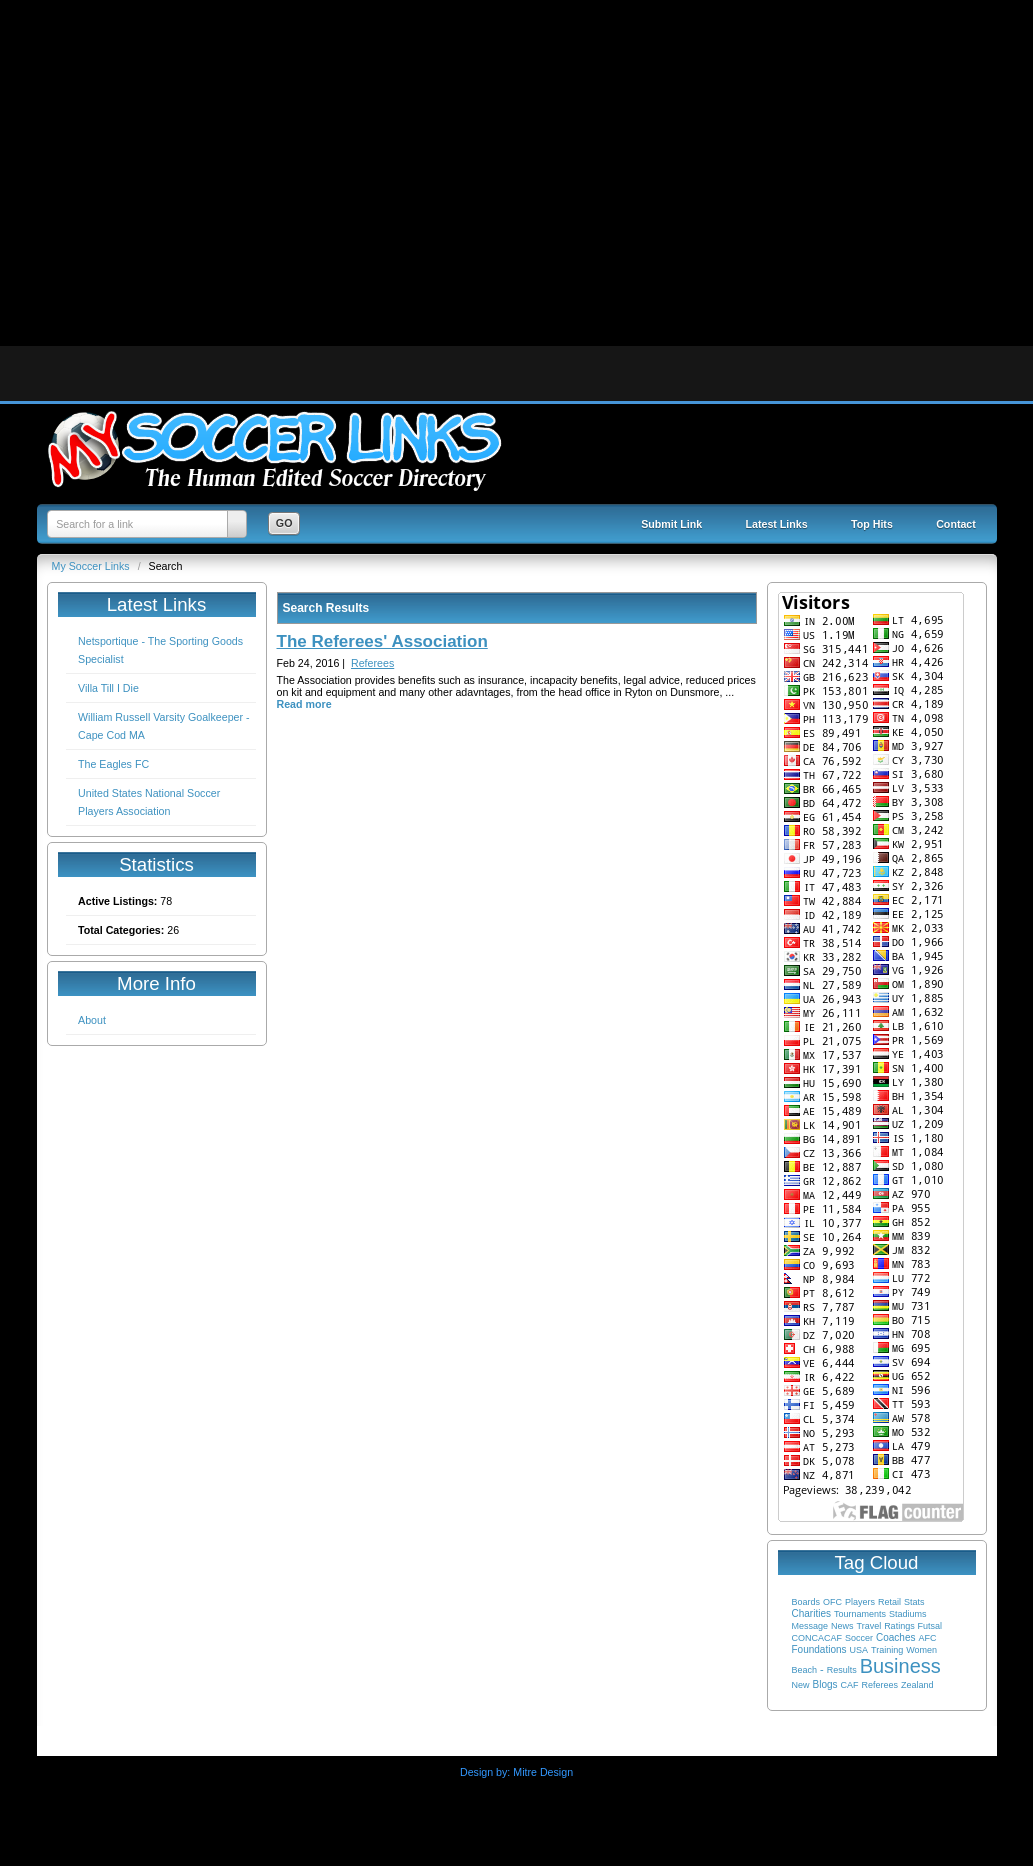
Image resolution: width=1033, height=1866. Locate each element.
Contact (956, 524)
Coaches (895, 1637)
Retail (889, 1602)
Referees (879, 1685)
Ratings (899, 1626)
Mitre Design (543, 1772)
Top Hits (872, 524)
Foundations (819, 1649)
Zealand (917, 1685)
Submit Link (671, 524)
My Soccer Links (92, 566)
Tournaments (860, 1614)
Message (810, 1626)
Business (900, 1666)
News (842, 1626)
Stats (914, 1602)
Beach (805, 1670)
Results (842, 1670)
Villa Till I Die (108, 688)
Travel (868, 1626)
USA (859, 1650)
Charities (811, 1613)
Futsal (930, 1626)
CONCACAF (817, 1638)
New (801, 1685)
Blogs (824, 1684)
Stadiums (908, 1614)
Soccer (859, 1638)
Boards (806, 1602)
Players (860, 1602)
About (92, 1020)
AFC (927, 1638)
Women (921, 1650)
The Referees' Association (382, 641)
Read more (304, 704)
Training (887, 1650)
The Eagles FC (113, 764)
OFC (832, 1602)
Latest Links (777, 524)
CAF (849, 1685)
